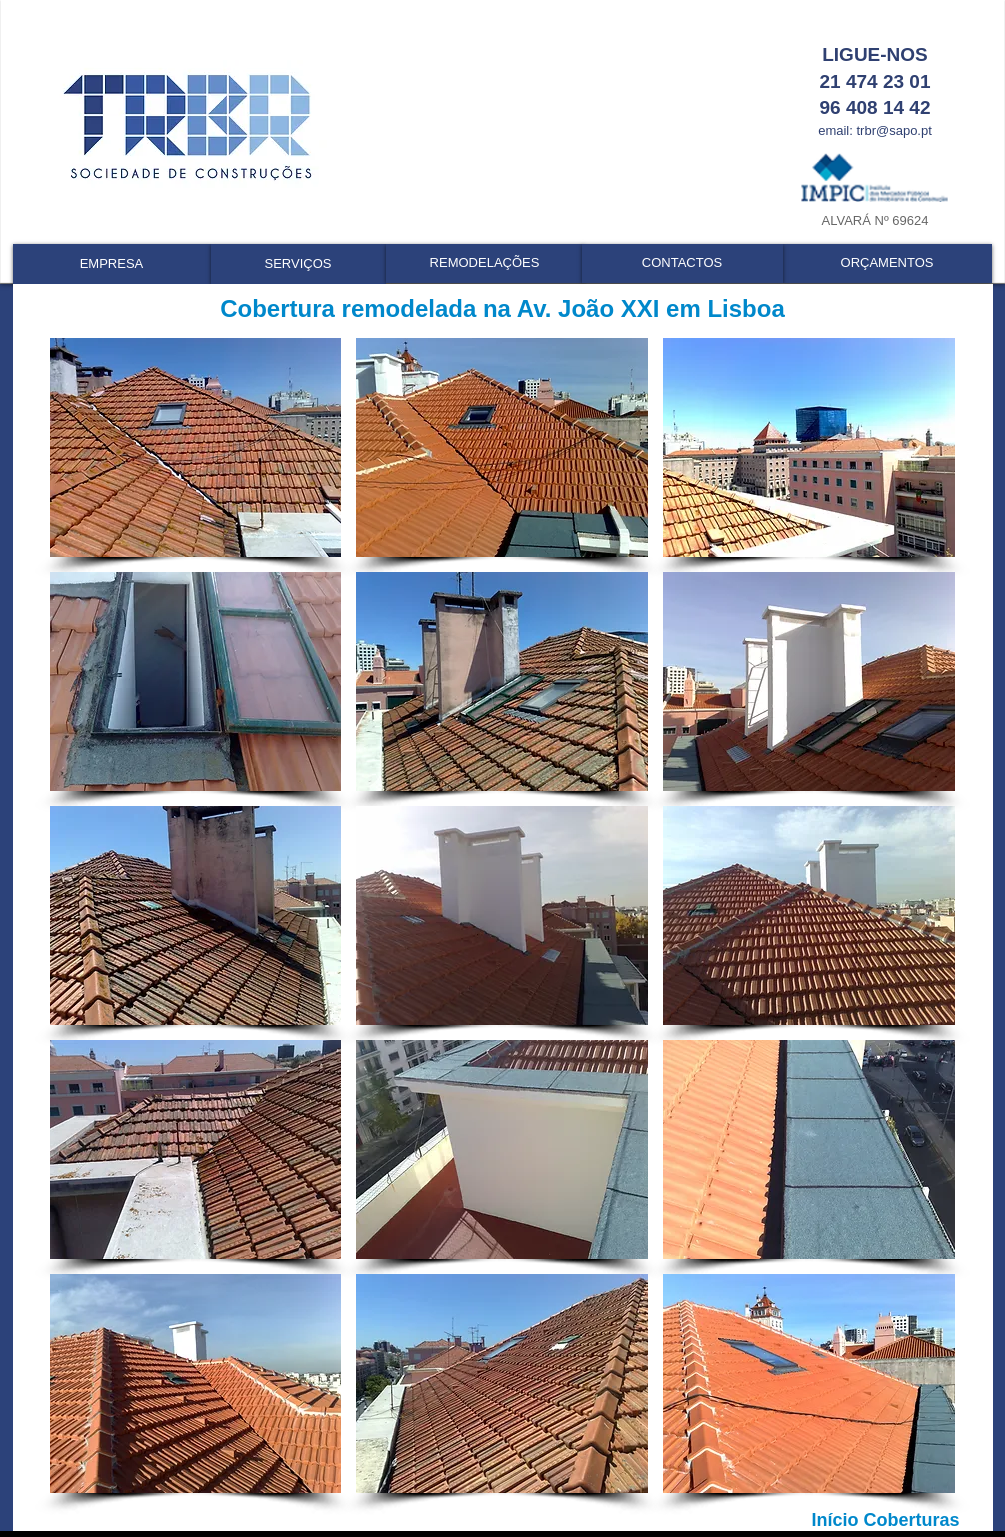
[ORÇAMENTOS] (887, 263)
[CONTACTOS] (682, 263)
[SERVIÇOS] (298, 264)
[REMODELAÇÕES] (485, 263)
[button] (196, 447)
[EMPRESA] (112, 264)
